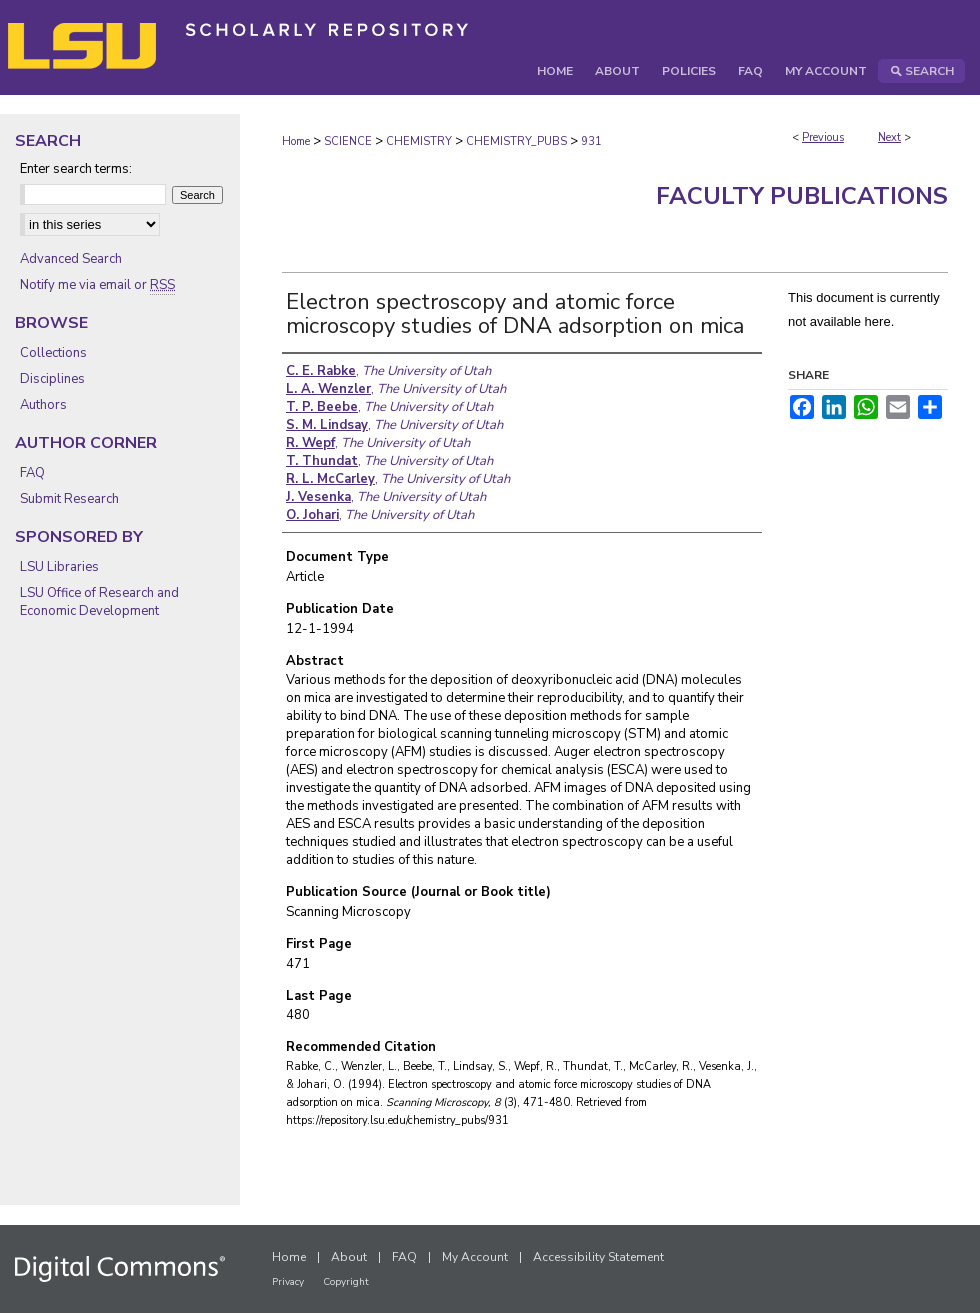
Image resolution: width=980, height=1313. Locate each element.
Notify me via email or (97, 285)
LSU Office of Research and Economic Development (99, 602)
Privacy (288, 1282)
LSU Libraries (59, 567)
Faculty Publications (802, 196)
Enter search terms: (76, 169)
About (349, 1257)
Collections (53, 353)
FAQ (32, 473)
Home (296, 141)
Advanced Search (71, 259)
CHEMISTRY (419, 141)
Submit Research (69, 499)
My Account (475, 1257)
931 (591, 141)
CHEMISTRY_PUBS (516, 141)
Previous (823, 137)
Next (889, 137)
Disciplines (52, 379)
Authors (43, 405)
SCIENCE (348, 141)
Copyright (346, 1282)
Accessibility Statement (598, 1257)
